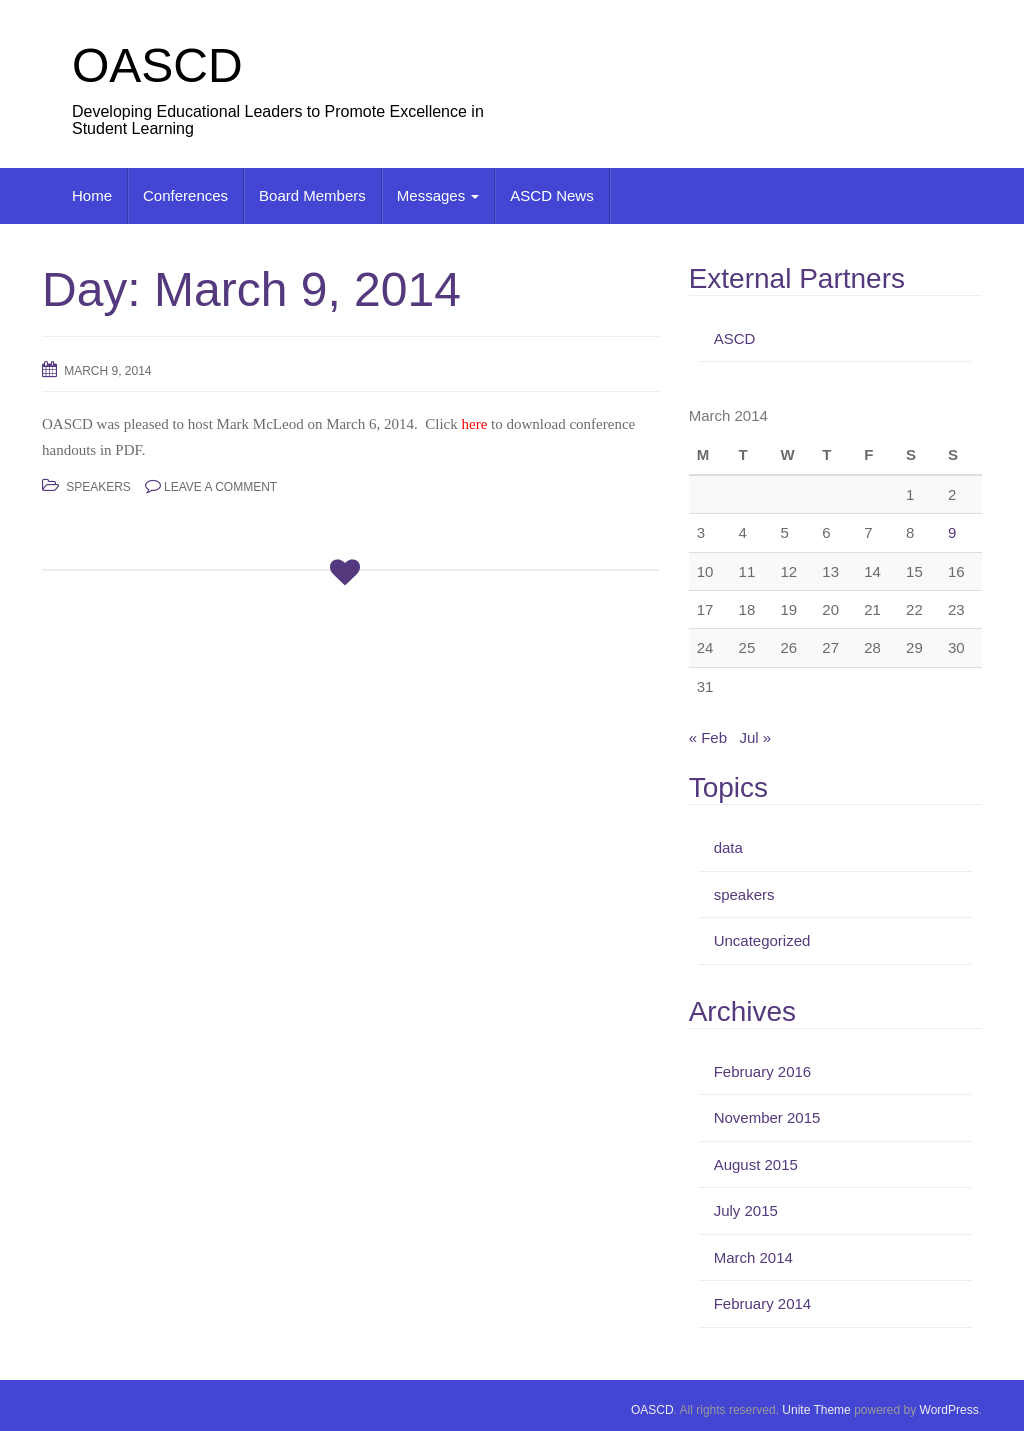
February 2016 (763, 1071)
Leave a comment (220, 487)
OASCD (157, 65)
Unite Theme (816, 1410)
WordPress (949, 1410)
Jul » (756, 737)
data (728, 847)
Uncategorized (762, 940)
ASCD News (551, 195)
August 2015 (756, 1164)
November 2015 (767, 1117)
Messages (438, 195)
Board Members (312, 195)
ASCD (735, 338)
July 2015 (746, 1210)
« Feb (708, 737)
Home (92, 195)
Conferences (185, 195)
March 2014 (753, 1257)
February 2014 (763, 1303)
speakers (98, 487)
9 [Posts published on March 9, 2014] (952, 532)
